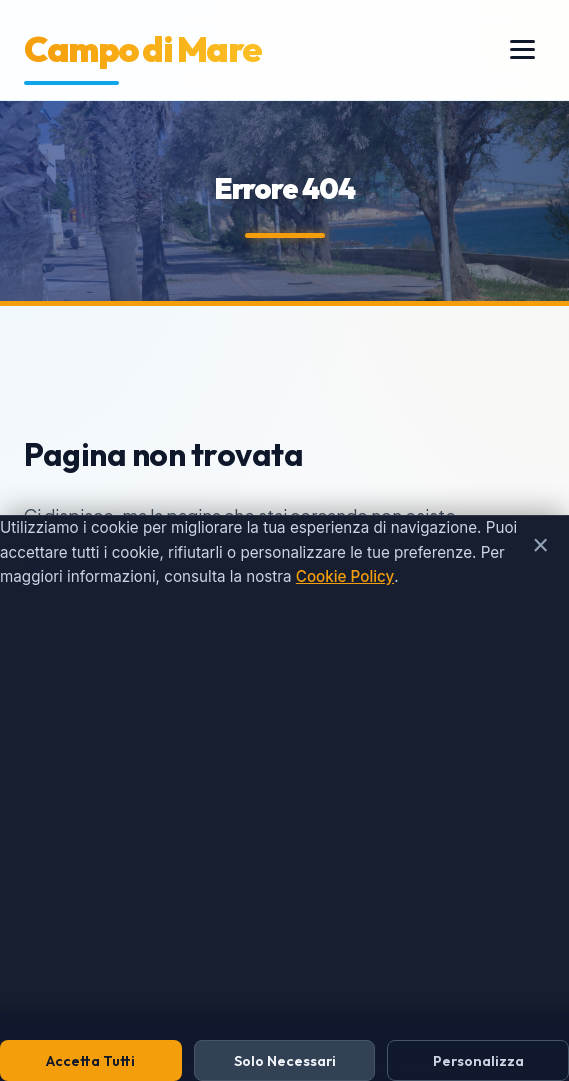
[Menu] (522, 49)
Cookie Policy (345, 576)
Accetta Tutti (90, 1061)
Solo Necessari (285, 1061)
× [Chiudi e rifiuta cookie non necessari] (540, 545)
